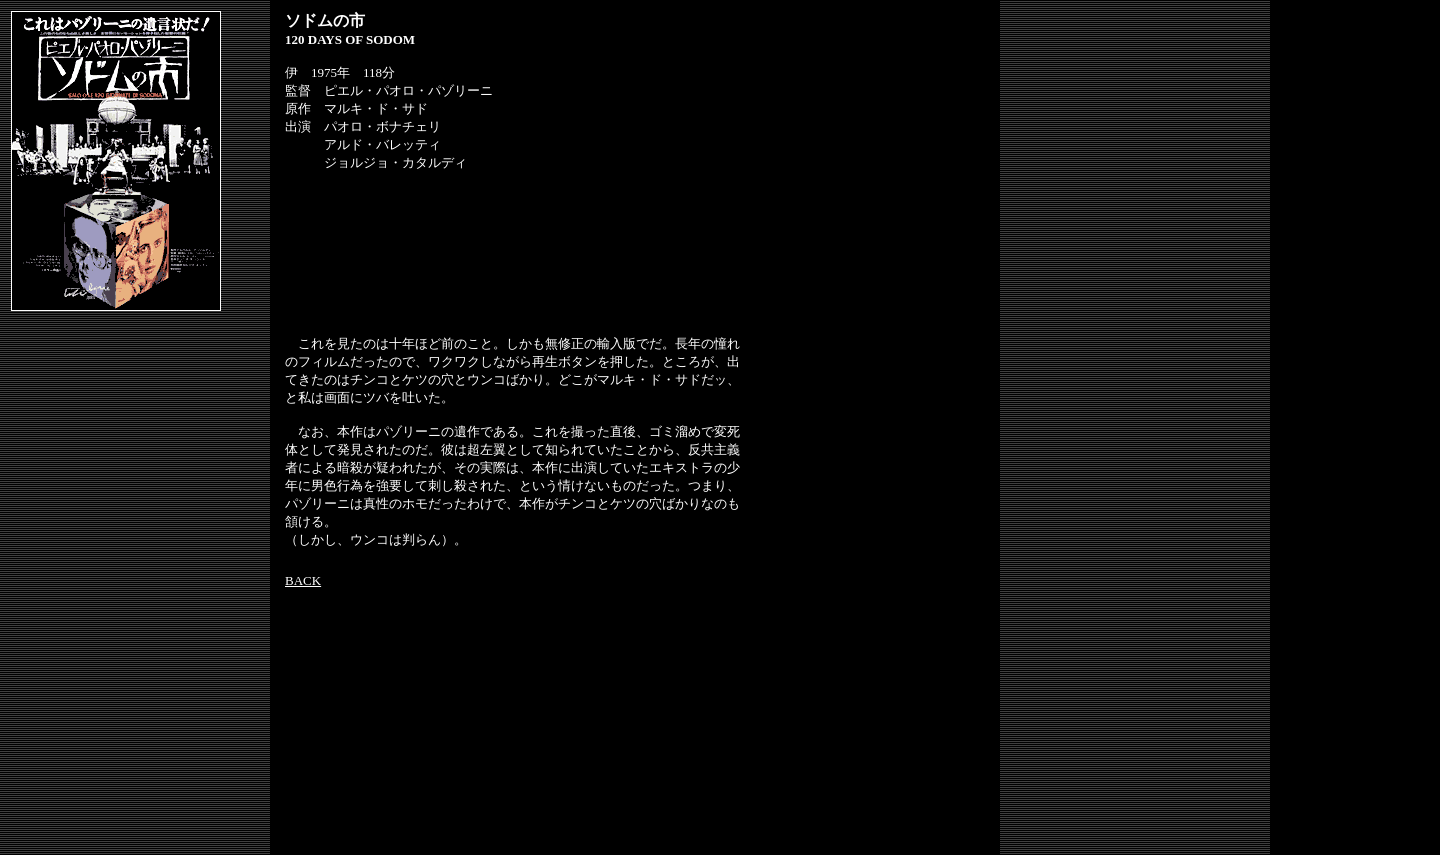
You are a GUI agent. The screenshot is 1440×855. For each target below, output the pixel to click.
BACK (303, 580)
